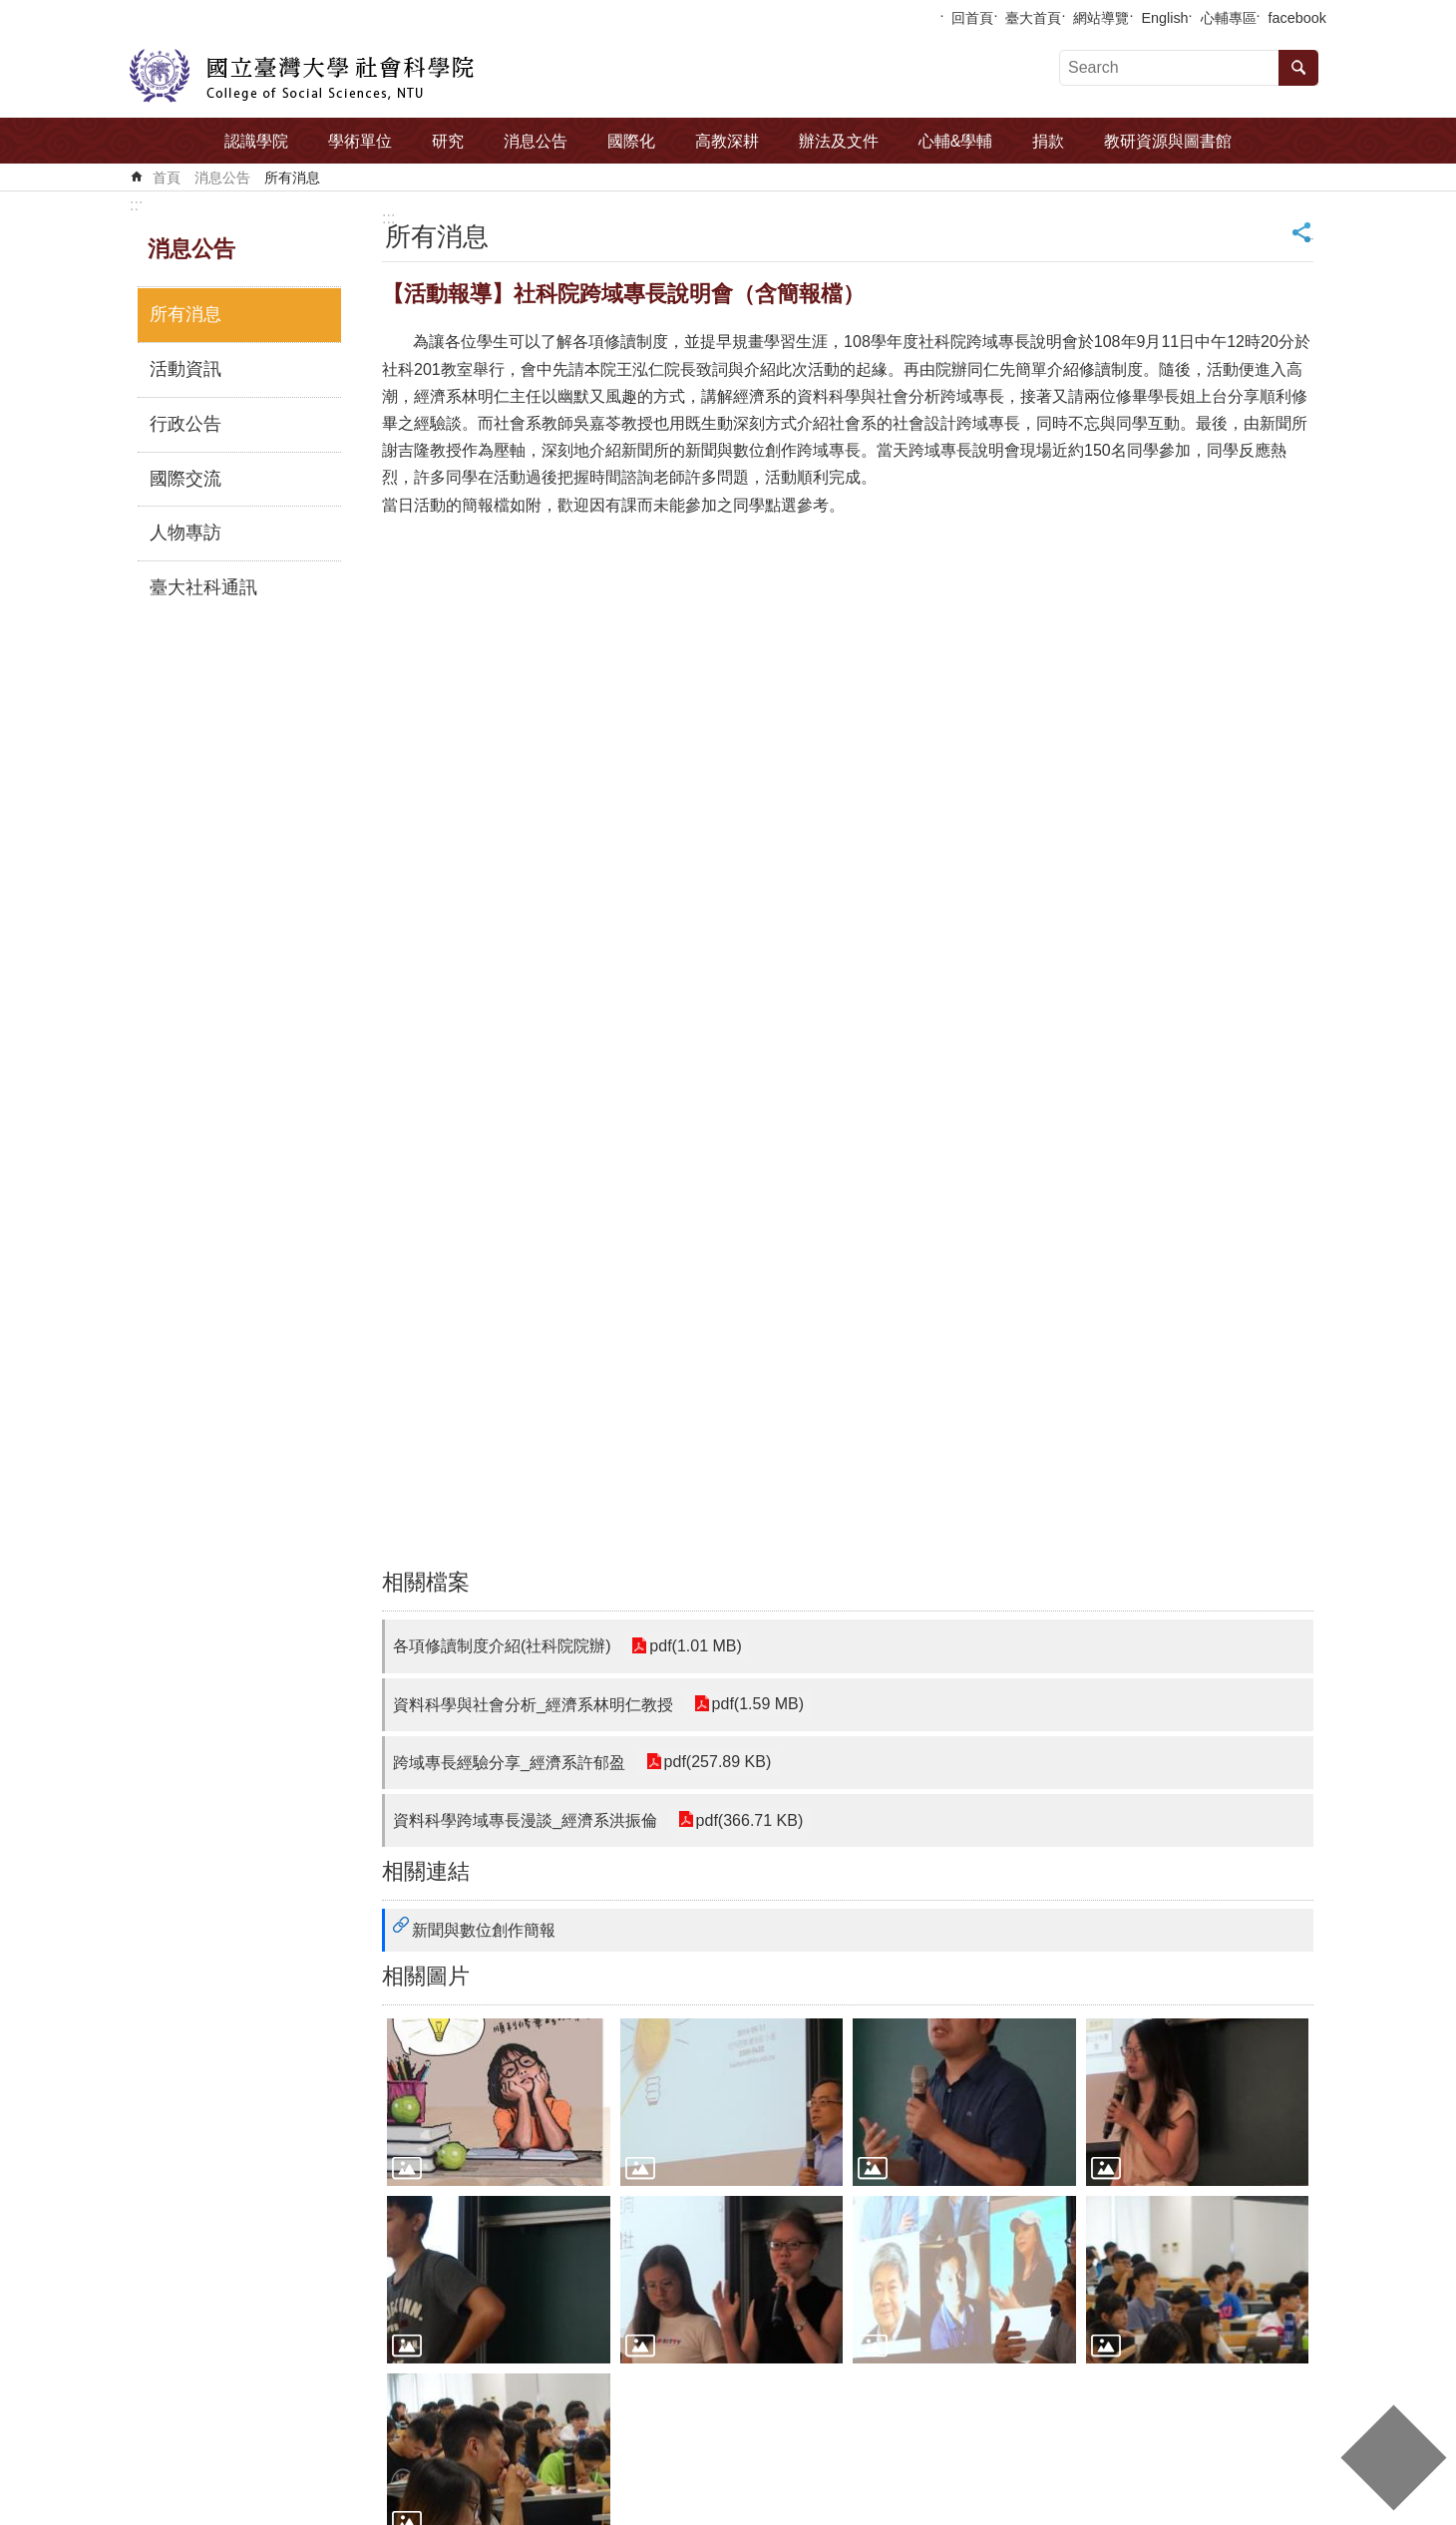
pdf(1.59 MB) (757, 1704)
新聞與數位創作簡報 (483, 1930)
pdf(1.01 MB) (695, 1645)
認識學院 (256, 141)
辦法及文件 (839, 141)
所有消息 (292, 177)
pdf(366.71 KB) (749, 1820)
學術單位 (360, 141)
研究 (448, 141)
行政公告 (185, 424)
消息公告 (535, 141)
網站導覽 (1101, 18)
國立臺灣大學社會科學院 (302, 76)
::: (136, 204)
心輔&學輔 (955, 141)
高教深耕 (727, 141)
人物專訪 (185, 532)
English (1164, 18)
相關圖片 (426, 1976)
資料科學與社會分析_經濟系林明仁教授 (533, 1704)
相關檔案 (426, 1582)
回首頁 (972, 18)
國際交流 (185, 479)
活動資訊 (185, 369)
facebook (1297, 18)
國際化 (631, 141)
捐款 (1048, 141)
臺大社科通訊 (203, 587)
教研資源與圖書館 (1168, 141)
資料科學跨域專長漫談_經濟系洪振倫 (525, 1820)
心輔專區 (1229, 18)
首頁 (167, 177)
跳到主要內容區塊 (10, 10)
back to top (1392, 2457)
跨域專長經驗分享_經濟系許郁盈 (509, 1762)
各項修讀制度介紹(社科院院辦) (502, 1645)
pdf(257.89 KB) (717, 1762)
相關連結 (426, 1871)
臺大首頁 (1033, 18)
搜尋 (1298, 68)
